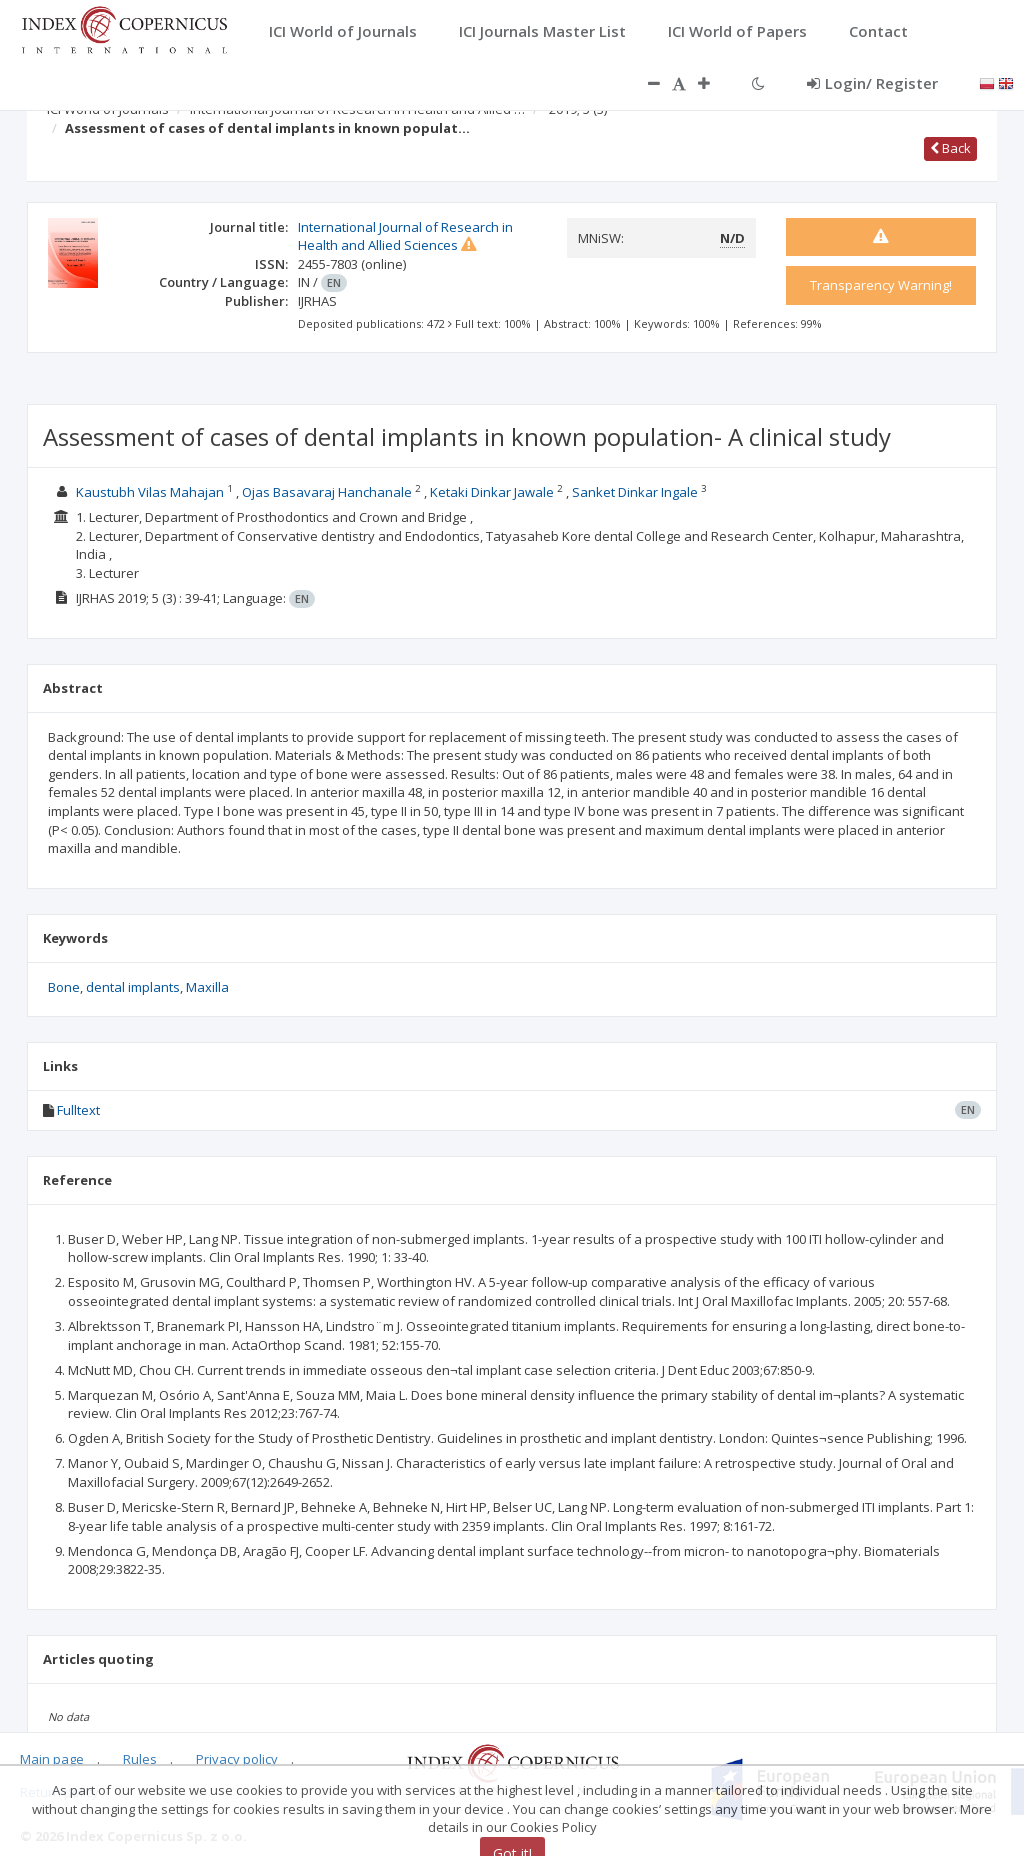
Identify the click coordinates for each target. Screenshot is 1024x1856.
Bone (64, 987)
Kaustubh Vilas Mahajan (150, 492)
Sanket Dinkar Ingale (635, 492)
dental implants (133, 987)
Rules (140, 1759)
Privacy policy (237, 1759)
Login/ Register (872, 83)
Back (950, 148)
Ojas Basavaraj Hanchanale (327, 492)
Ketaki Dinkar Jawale (492, 492)
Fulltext (78, 1110)
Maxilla (207, 987)
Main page (52, 1759)
